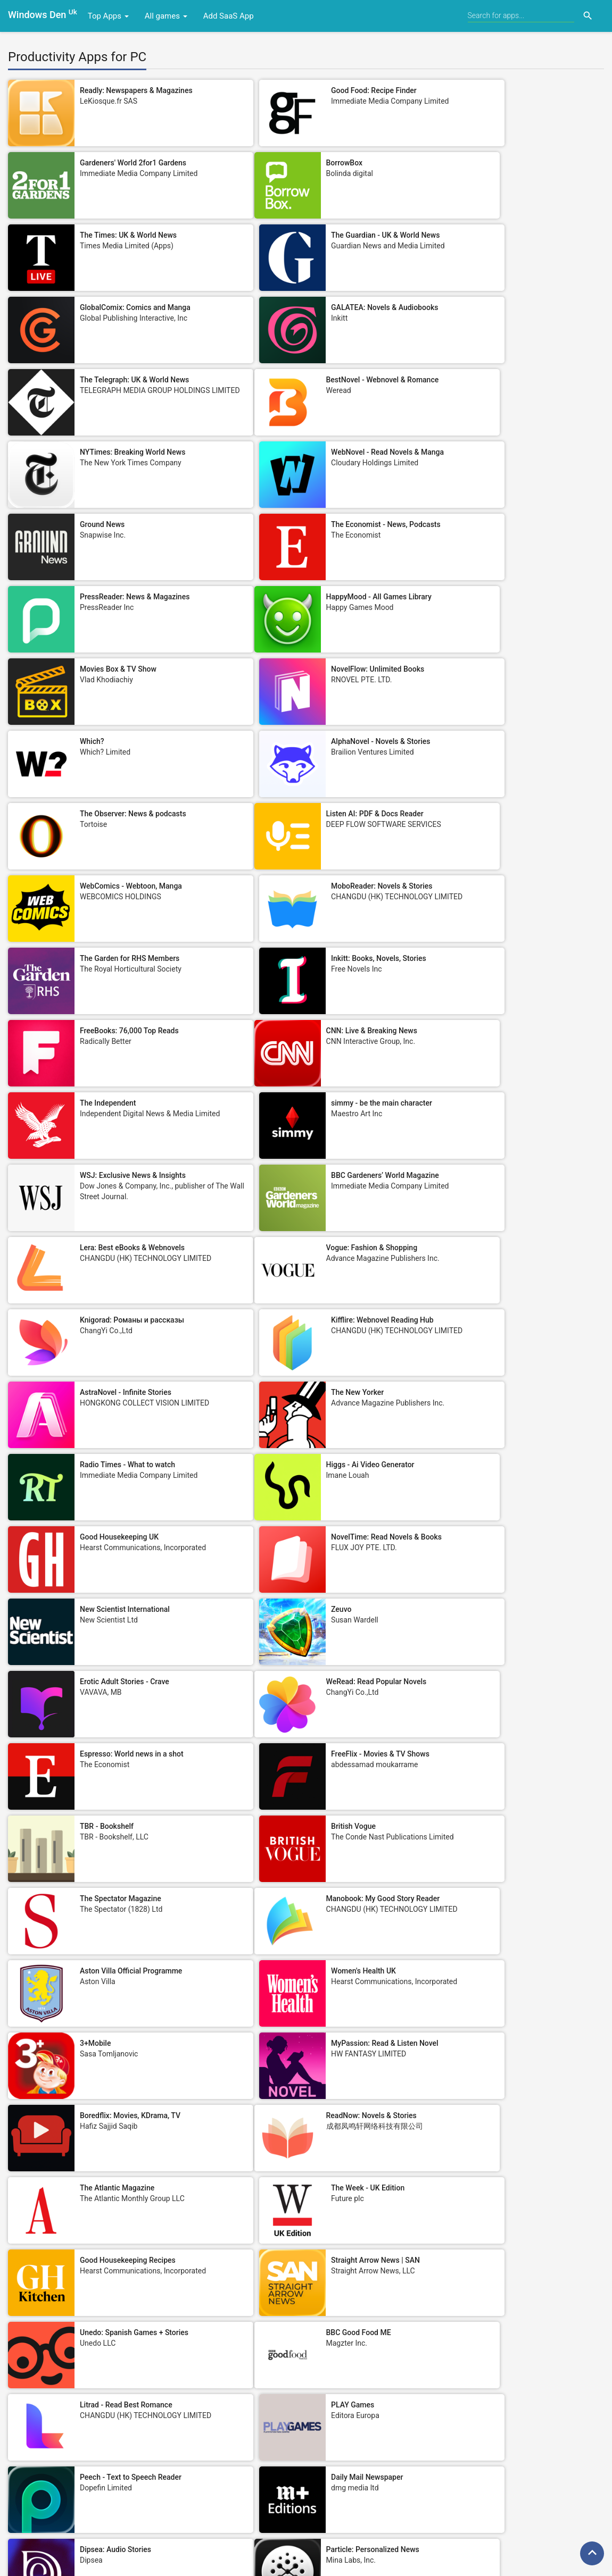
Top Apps (108, 16)
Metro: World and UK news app (327, 2115)
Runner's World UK (306, 1971)
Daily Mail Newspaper (312, 1681)
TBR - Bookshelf (107, 1247)
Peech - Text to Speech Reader (130, 1681)
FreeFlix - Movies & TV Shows (522, 1175)
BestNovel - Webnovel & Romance (136, 307)
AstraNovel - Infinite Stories (125, 958)
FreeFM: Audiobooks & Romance (134, 2043)
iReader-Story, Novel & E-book (325, 2043)
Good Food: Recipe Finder (319, 90)
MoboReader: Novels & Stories (523, 596)
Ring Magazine (498, 2260)
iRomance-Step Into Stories (321, 2405)
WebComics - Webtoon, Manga (327, 596)
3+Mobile (95, 1392)
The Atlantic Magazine (313, 1464)
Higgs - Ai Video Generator (124, 1030)
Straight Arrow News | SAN (320, 1537)
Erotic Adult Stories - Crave (518, 1103)
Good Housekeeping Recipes (128, 1537)
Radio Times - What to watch (520, 958)
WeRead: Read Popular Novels (130, 1175)
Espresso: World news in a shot (328, 1175)
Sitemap (416, 2551)
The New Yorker (302, 958)
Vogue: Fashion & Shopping (125, 886)
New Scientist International (125, 1103)
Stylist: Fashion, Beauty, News (522, 1754)
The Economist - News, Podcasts (331, 379)
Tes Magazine (299, 1826)
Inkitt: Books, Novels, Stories (323, 669)
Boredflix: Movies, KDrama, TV (523, 1392)
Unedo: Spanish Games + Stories (527, 1537)
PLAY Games (494, 1609)
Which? (92, 524)
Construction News (111, 2405)
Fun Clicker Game (109, 1826)
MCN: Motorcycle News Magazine (529, 2043)
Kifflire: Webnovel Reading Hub (524, 886)
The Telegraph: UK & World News (527, 235)
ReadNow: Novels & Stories (125, 1464)
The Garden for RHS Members (129, 669)
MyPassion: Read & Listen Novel (330, 1392)
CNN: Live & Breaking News (125, 741)
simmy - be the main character (523, 741)
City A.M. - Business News (319, 2260)
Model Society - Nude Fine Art (326, 2332)
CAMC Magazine (107, 1971)
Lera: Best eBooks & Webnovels (525, 813)
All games (166, 16)
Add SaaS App (228, 16)
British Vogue (298, 1247)
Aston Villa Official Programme (327, 1320)
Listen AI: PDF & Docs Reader (128, 596)
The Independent (304, 741)
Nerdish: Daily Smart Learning (522, 2332)
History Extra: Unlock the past (522, 2188)
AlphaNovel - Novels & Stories (325, 524)
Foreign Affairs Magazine (515, 2115)
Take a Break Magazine (511, 1898)
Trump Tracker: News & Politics (132, 2115)
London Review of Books (121, 2477)
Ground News (102, 379)
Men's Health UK (107, 2260)
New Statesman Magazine (123, 1898)
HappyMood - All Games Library (132, 452)
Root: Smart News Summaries (326, 1754)
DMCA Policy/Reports (524, 2551)
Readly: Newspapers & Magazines (136, 90)
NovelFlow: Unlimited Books (519, 452)
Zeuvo (286, 1103)
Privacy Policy (460, 2551)
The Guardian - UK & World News (527, 162)
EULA (384, 2551)
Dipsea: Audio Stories (508, 1681)
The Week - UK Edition (510, 1464)
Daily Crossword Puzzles (514, 2405)
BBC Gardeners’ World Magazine (330, 813)
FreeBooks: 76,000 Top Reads (522, 669)
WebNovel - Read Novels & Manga (529, 307)
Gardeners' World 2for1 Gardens (526, 90)
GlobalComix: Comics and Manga (135, 235)
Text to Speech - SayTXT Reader (329, 2188)
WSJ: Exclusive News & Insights (133, 813)
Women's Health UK (505, 1320)
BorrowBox (98, 162)
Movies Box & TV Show (314, 452)
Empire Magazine (502, 1971)
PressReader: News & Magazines (528, 379)
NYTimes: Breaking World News (329, 307)
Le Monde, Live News (508, 1826)
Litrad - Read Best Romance (322, 1609)
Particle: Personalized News (126, 1754)
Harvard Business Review (122, 2332)
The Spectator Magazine (514, 1247)
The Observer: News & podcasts (526, 524)
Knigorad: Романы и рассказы (328, 886)
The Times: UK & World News (324, 162)
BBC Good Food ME (112, 1609)
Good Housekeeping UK (315, 1030)
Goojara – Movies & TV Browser (132, 2188)
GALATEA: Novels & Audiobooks (329, 235)
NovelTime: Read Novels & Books (528, 1030)
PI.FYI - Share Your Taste (317, 1898)
